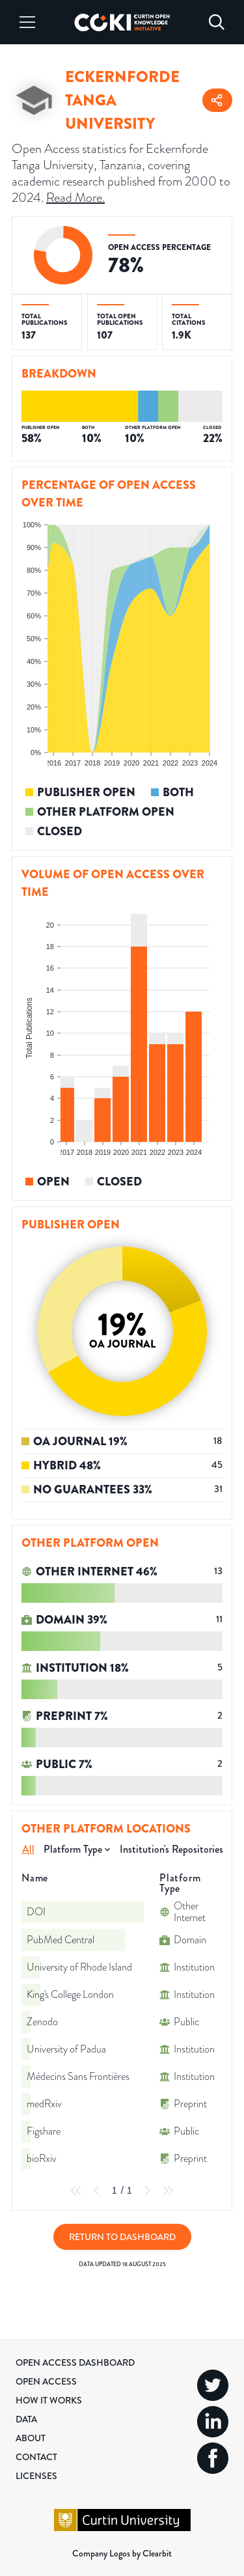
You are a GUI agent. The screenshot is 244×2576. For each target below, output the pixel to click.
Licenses (36, 2475)
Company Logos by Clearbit (122, 2553)
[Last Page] (167, 2190)
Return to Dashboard (122, 2236)
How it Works (49, 2400)
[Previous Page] (97, 2190)
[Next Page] (147, 2190)
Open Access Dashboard (75, 2362)
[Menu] (27, 22)
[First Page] (76, 2190)
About (31, 2437)
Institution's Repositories (171, 1849)
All (28, 1849)
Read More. (75, 197)
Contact (36, 2456)
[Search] (217, 22)
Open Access (46, 2381)
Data (26, 2419)
